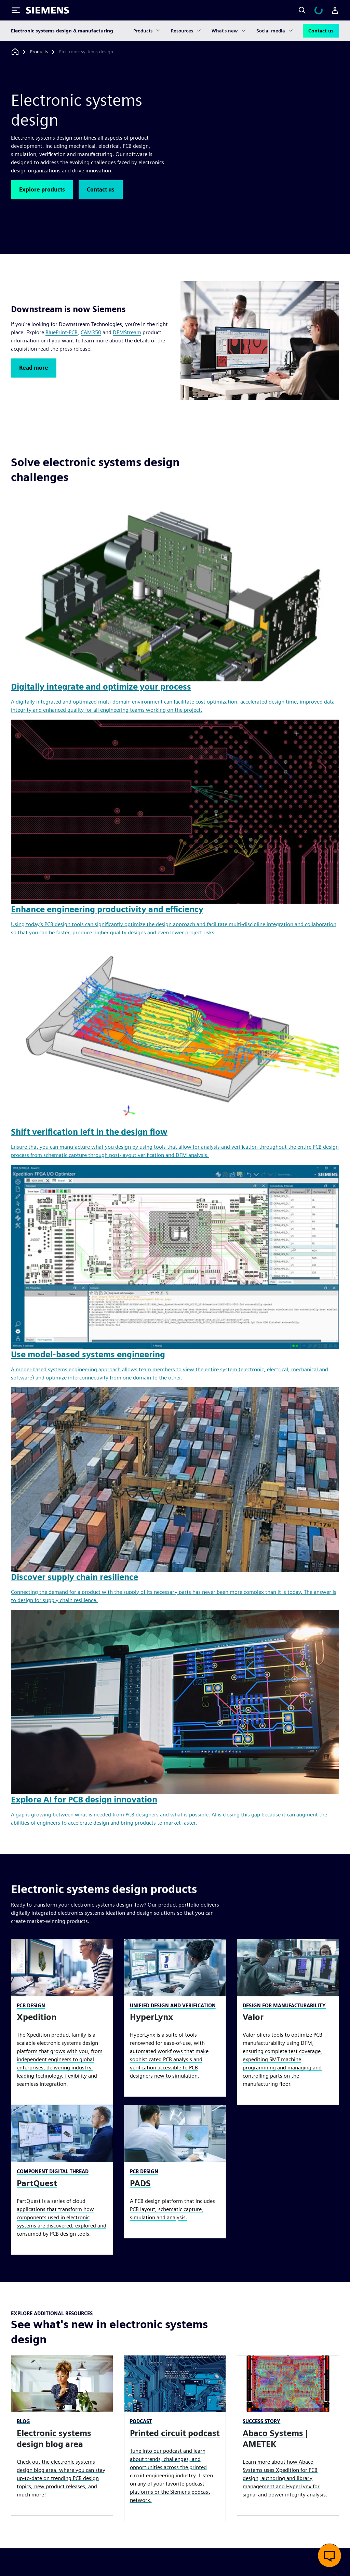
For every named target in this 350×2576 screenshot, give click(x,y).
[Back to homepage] (15, 51)
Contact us (321, 30)
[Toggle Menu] (16, 10)
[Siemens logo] (47, 10)
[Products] (39, 52)
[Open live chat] (329, 2555)
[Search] (302, 10)
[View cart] (318, 10)
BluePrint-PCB (61, 332)
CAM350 (91, 332)
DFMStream (127, 332)
